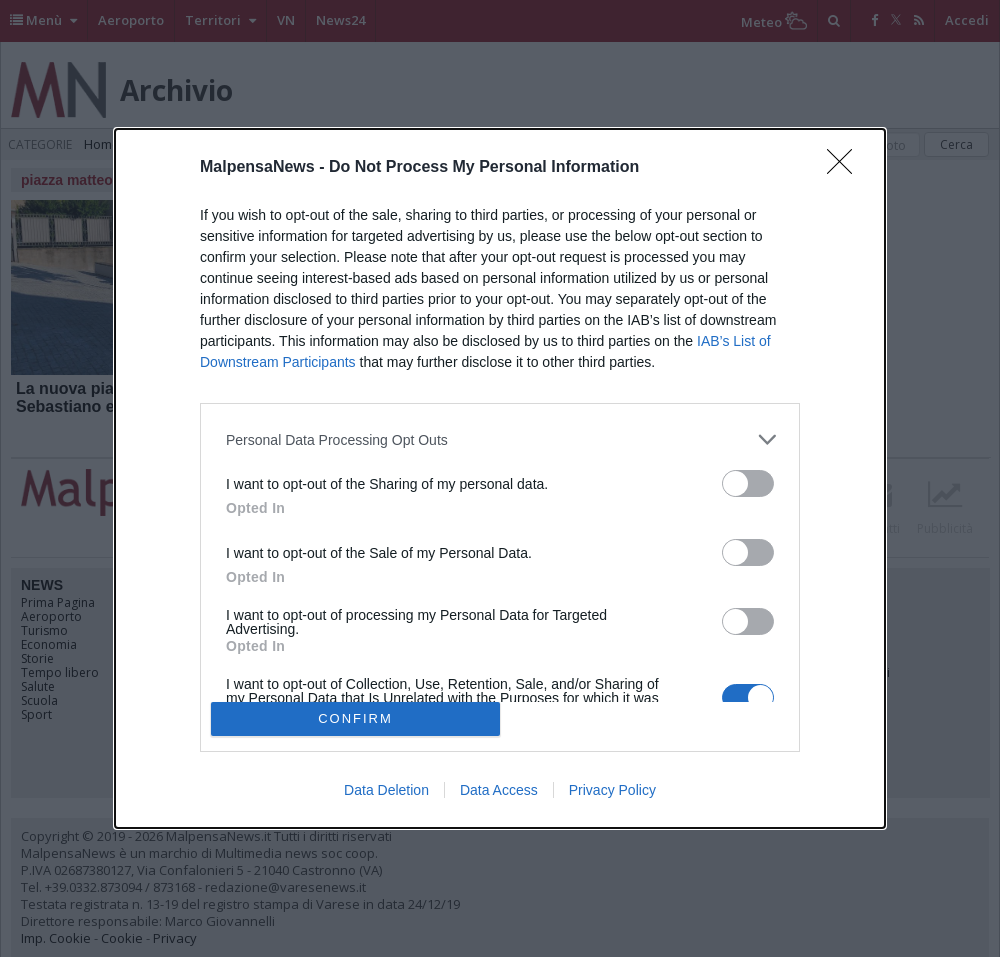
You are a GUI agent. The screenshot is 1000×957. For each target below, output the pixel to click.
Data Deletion (386, 790)
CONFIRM (355, 718)
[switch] (748, 483)
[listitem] (500, 439)
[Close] (846, 168)
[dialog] (500, 478)
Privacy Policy (612, 790)
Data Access (499, 790)
